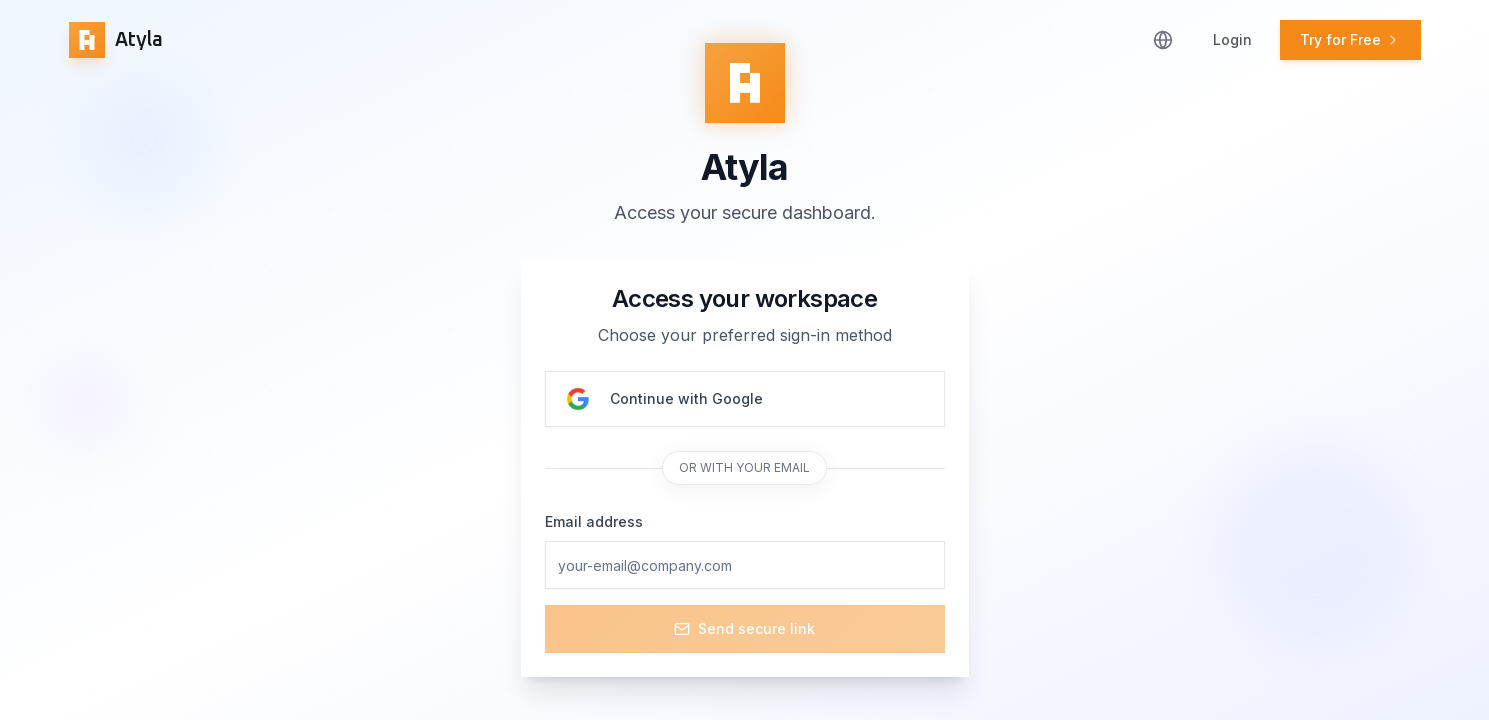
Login (1232, 39)
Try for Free (1350, 39)
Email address (594, 521)
